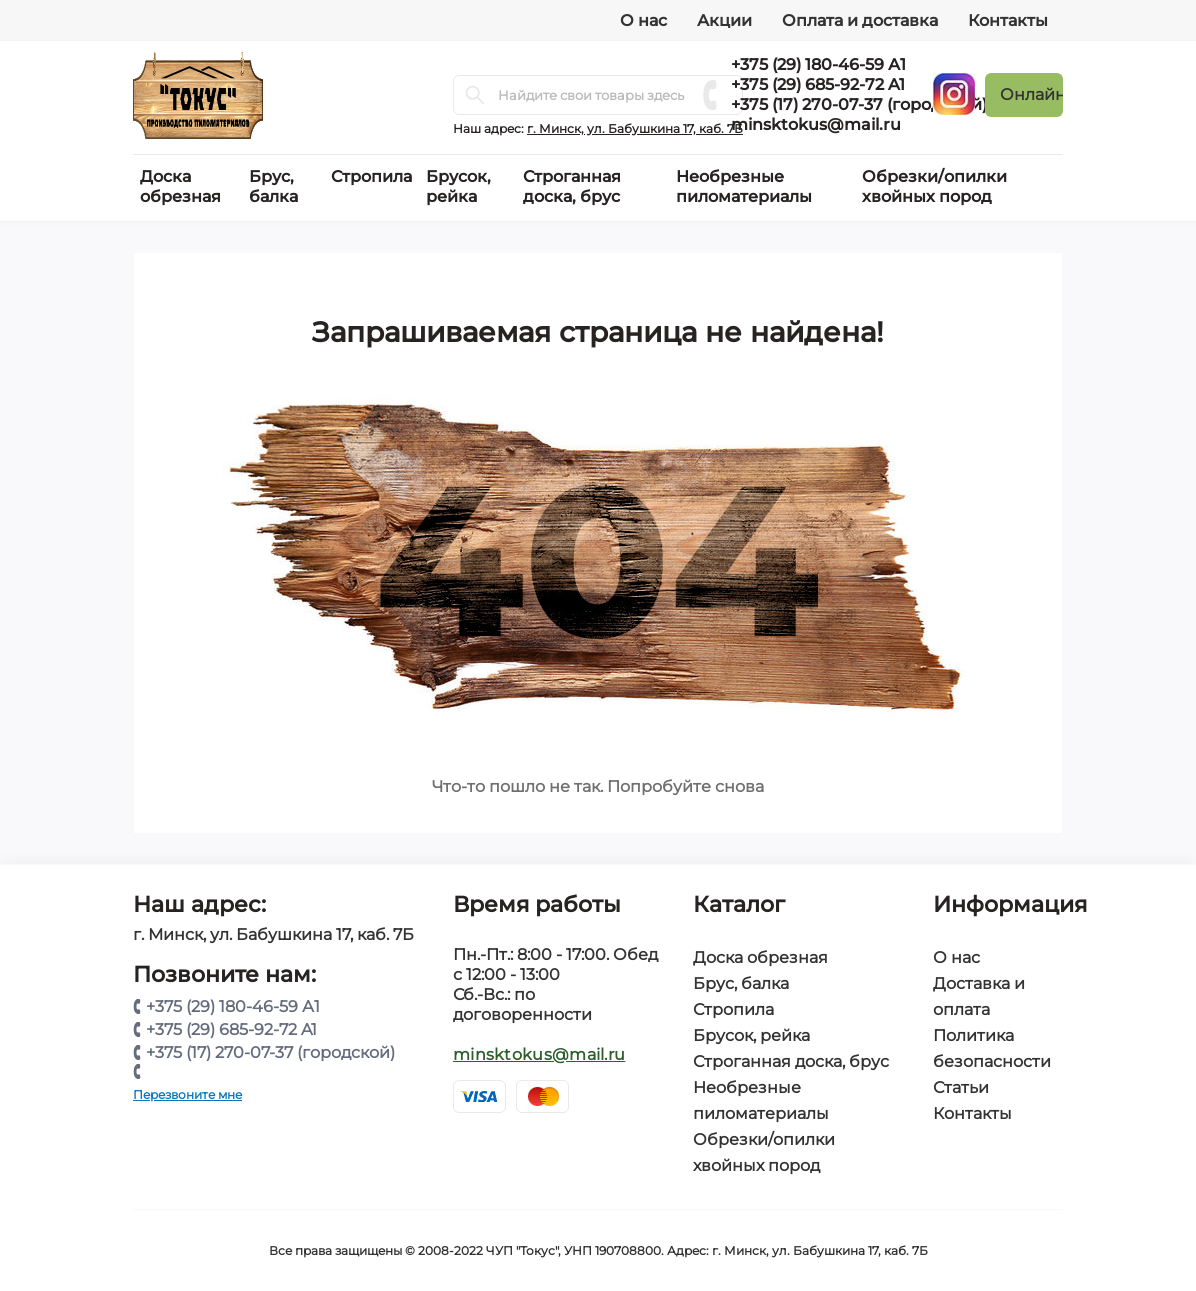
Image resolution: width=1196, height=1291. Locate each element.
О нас (643, 20)
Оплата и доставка (860, 20)
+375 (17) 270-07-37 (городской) (859, 104)
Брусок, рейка (751, 1035)
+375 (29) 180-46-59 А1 (818, 64)
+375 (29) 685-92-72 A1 (818, 84)
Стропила (733, 1009)
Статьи (961, 1087)
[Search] (475, 95)
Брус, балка (741, 983)
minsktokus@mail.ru (816, 124)
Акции (724, 20)
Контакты (1008, 20)
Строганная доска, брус (791, 1061)
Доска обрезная (760, 957)
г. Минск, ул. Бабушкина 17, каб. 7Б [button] (635, 128)
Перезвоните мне (187, 1094)
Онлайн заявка (1031, 94)
